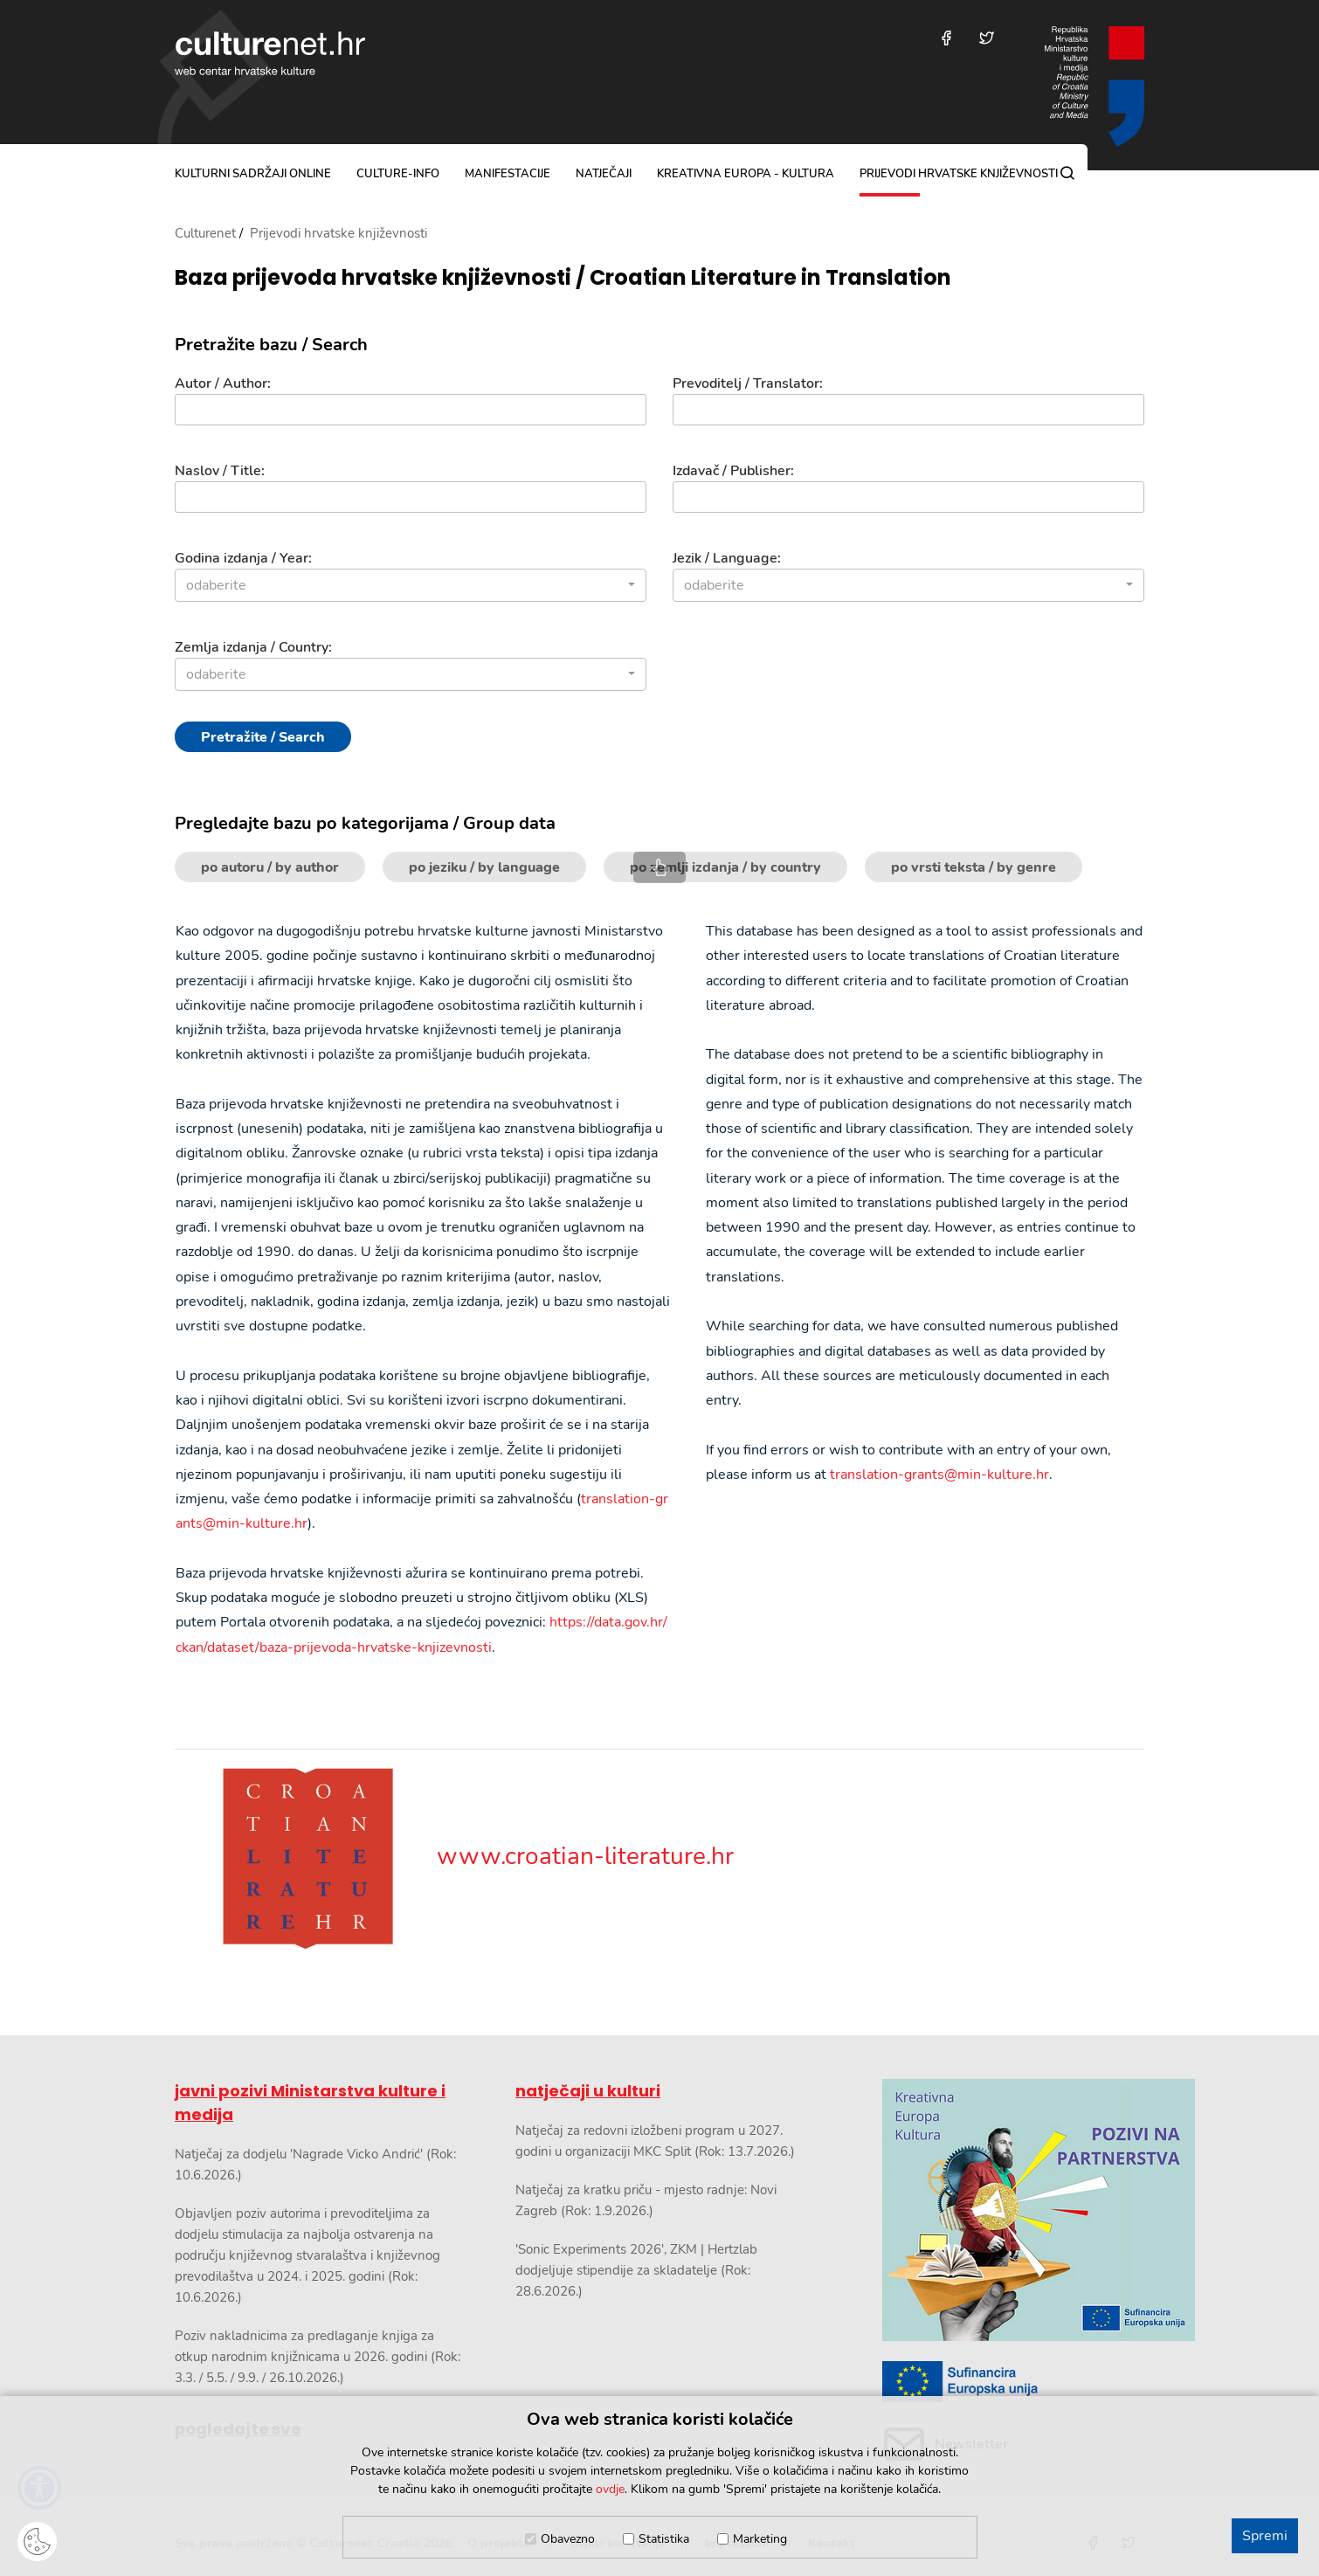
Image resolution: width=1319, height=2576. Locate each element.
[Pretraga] (1067, 173)
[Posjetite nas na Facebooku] (946, 38)
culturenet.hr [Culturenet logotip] (270, 53)
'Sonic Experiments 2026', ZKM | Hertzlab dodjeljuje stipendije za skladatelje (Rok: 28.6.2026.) (636, 2270)
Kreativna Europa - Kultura (745, 174)
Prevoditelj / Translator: (748, 383)
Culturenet (205, 233)
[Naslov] (410, 497)
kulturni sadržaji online (253, 174)
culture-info (397, 174)
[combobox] (410, 585)
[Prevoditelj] (908, 409)
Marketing (760, 2539)
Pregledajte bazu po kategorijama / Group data (365, 823)
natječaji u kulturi (587, 2091)
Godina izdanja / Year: (243, 558)
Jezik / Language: (727, 558)
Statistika (664, 2539)
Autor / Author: (223, 383)
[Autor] (410, 409)
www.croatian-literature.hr (454, 1856)
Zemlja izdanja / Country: (253, 647)
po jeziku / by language (484, 867)
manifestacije (507, 174)
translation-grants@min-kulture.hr (939, 1474)
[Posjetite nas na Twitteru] (986, 38)
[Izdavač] (908, 497)
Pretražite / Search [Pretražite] (263, 737)
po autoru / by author (270, 867)
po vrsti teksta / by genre (973, 867)
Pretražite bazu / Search (271, 345)
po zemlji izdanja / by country (725, 867)
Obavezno (568, 2539)
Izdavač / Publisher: (733, 470)
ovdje (610, 2489)
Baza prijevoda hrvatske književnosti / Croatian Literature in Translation (563, 278)
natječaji (604, 174)
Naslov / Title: (220, 470)
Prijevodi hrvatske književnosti (959, 174)
